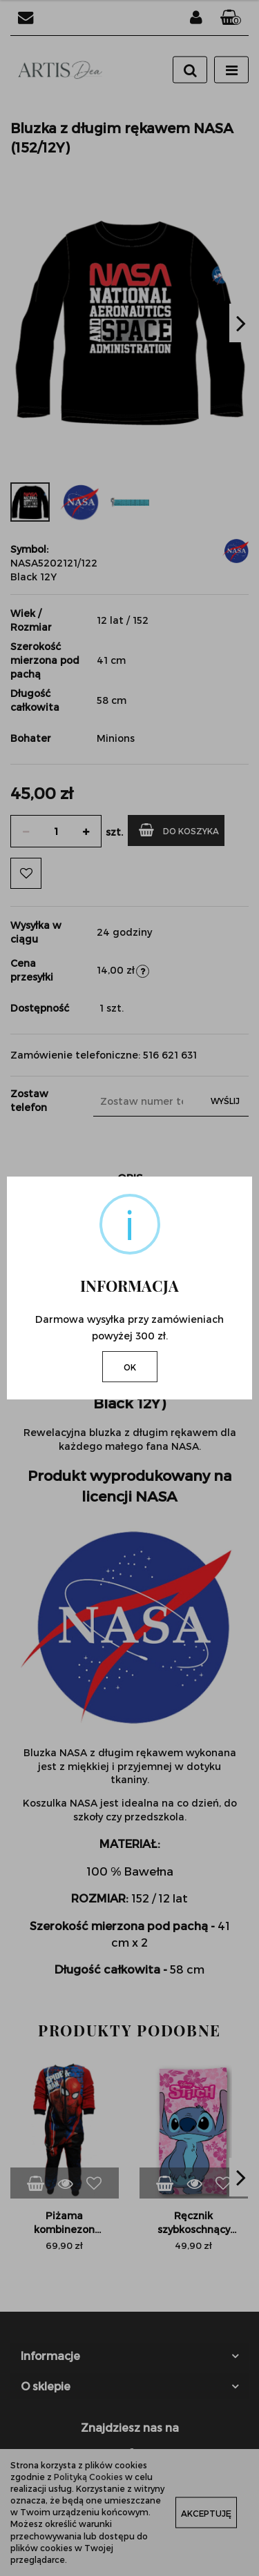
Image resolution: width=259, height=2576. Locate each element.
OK (130, 1367)
